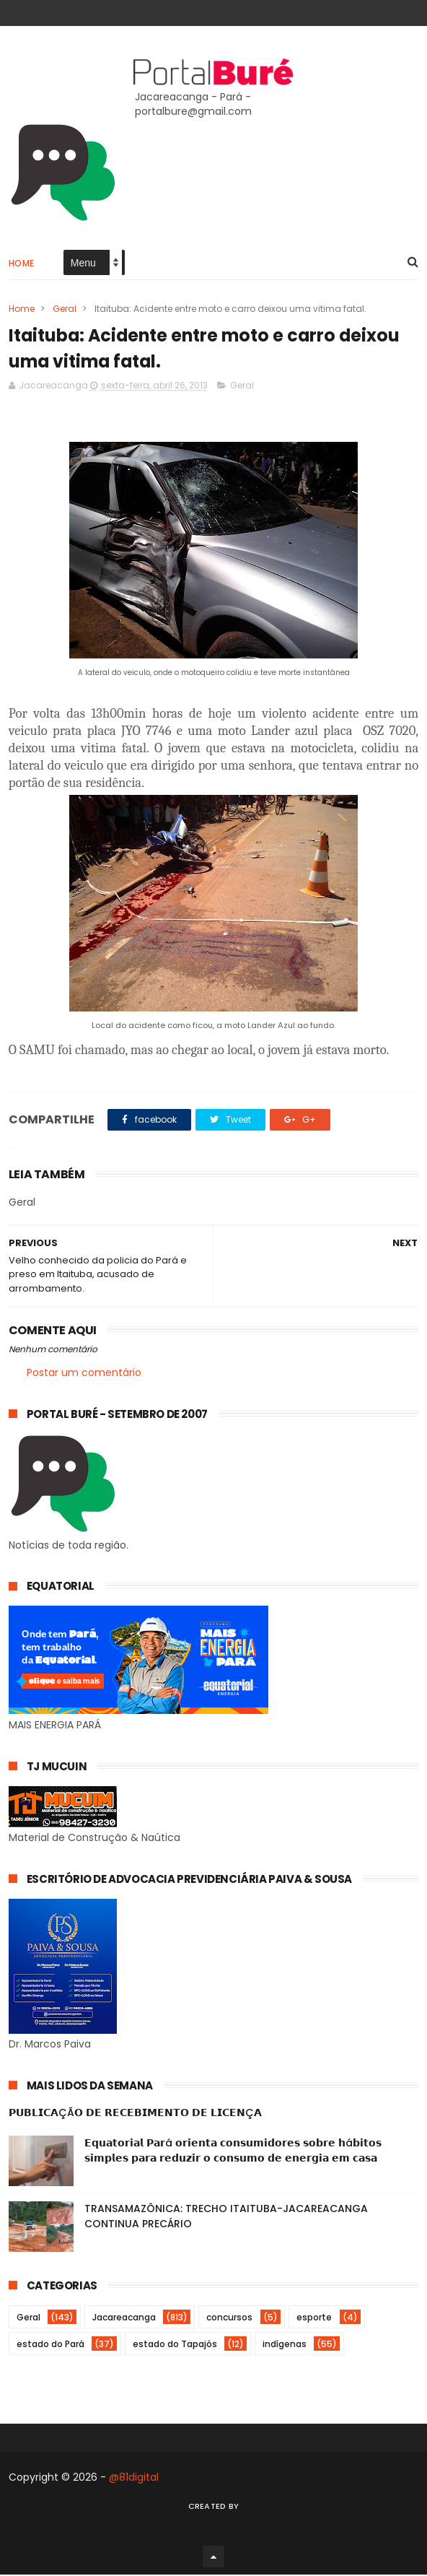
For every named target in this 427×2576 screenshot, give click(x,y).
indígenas (285, 2345)
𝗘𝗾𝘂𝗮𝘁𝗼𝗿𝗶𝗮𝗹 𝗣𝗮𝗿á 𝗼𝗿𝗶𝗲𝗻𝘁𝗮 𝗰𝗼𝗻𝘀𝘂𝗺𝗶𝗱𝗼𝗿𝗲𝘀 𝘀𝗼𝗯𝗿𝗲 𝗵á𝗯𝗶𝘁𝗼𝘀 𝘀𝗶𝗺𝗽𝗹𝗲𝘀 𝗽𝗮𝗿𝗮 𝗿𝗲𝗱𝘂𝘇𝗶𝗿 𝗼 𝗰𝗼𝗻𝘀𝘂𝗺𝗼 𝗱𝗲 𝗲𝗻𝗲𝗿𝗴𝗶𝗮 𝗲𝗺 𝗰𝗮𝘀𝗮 (233, 2152)
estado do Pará (50, 2345)
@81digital (134, 2478)
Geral (64, 309)
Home (22, 264)
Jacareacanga (124, 2318)
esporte (314, 2318)
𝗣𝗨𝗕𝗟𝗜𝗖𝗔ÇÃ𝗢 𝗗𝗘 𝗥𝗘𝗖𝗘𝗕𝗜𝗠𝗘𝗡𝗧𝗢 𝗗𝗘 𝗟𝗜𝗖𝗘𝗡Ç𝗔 (135, 2114)
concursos (229, 2318)
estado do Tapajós (175, 2345)
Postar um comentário (84, 1373)
